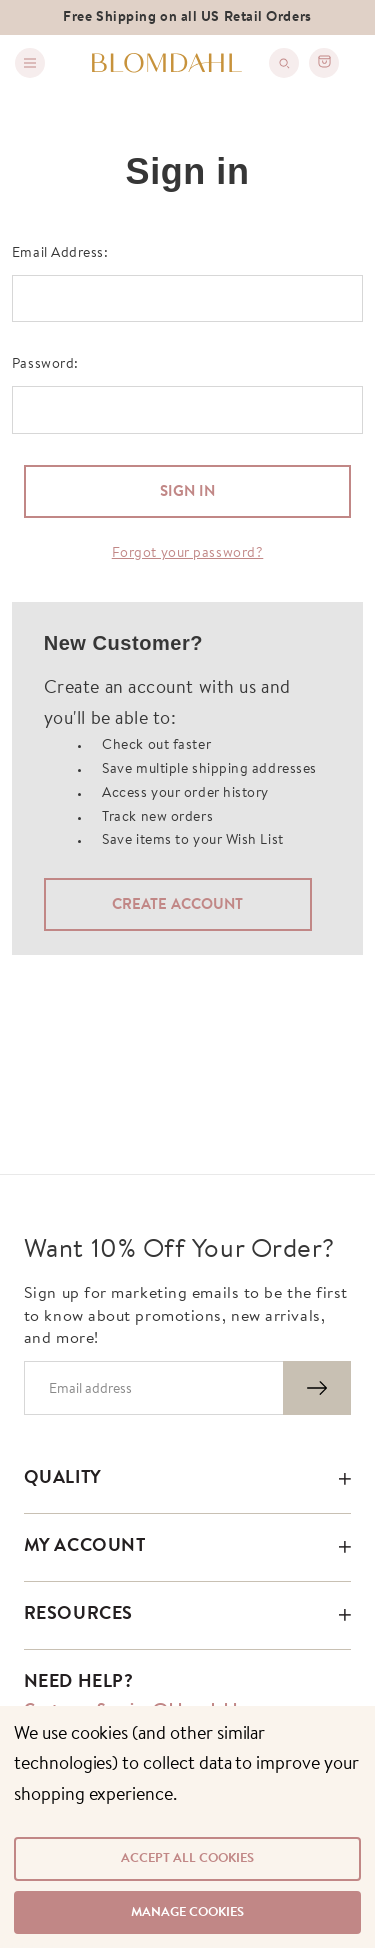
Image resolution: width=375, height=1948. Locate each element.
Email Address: (60, 254)
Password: (45, 365)
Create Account (177, 905)
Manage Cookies (187, 1912)
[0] (324, 63)
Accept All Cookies (187, 1858)
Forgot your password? (188, 554)
